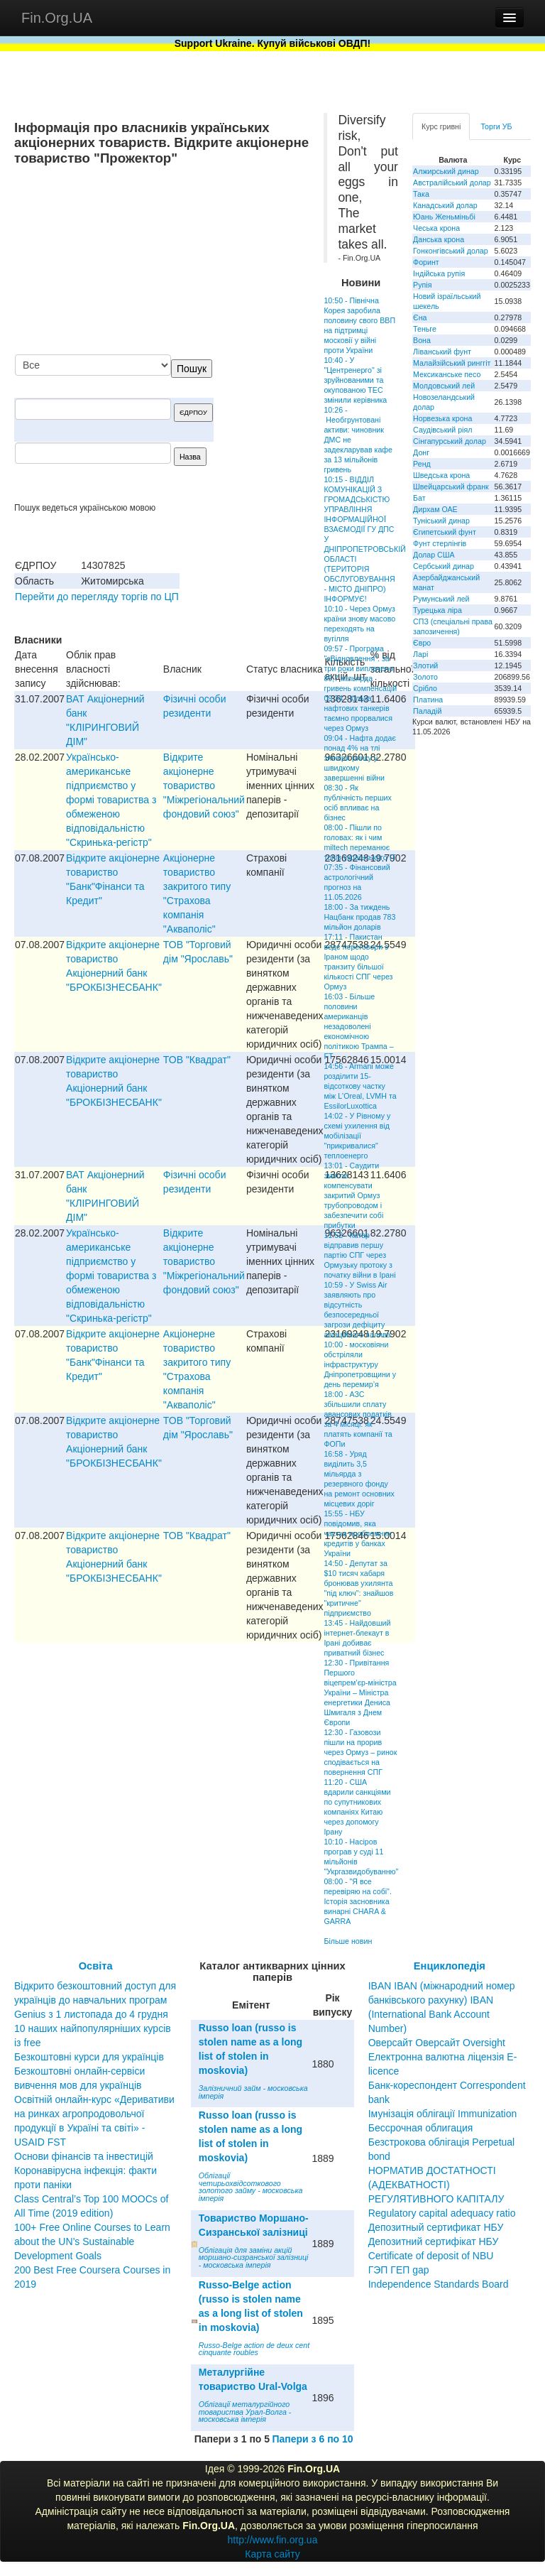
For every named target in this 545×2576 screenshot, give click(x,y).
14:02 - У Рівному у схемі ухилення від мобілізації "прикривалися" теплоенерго (357, 1136)
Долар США (434, 554)
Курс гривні (441, 126)
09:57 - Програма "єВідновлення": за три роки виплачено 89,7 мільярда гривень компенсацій (360, 668)
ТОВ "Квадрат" (197, 1059)
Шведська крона (441, 475)
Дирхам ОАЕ (435, 509)
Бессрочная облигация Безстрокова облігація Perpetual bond (441, 2142)
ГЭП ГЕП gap (398, 2270)
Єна (419, 317)
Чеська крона (436, 228)
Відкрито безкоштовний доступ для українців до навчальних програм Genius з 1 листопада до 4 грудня (95, 2000)
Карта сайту (272, 2554)
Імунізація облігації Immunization (442, 2113)
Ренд (422, 464)
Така (421, 194)
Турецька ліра (437, 610)
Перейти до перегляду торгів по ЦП (97, 596)
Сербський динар (443, 566)
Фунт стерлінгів (439, 543)
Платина (428, 699)
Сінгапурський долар (449, 441)
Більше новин (348, 1941)
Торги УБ (496, 126)
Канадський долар (445, 205)
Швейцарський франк (451, 486)
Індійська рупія (439, 273)
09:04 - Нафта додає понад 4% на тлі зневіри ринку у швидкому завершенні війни (359, 758)
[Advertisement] (203, 261)
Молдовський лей (444, 385)
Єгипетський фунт (444, 532)
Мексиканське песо (446, 374)
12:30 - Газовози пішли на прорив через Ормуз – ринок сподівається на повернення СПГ (360, 1752)
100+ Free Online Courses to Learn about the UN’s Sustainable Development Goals (92, 2241)
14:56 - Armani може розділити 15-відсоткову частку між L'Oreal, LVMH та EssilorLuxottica (360, 1086)
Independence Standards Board (438, 2284)
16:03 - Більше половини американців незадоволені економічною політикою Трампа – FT (358, 1026)
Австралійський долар (452, 182)
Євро (422, 642)
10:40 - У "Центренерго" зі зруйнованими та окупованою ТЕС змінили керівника (355, 380)
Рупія (422, 285)
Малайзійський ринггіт (451, 363)
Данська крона (438, 239)
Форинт (426, 262)
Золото (425, 677)
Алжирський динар (446, 171)
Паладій (427, 711)
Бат (419, 498)
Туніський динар (441, 520)
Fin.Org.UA (56, 18)
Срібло (425, 688)
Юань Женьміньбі (444, 216)
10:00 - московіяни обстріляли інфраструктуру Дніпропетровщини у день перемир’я (360, 1364)
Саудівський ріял (442, 429)
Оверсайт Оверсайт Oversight (436, 2042)
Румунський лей (441, 598)
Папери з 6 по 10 (312, 2439)
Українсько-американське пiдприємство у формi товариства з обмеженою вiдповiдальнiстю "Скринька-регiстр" (111, 799)
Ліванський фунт (442, 351)
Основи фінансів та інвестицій (83, 2156)
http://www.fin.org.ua (273, 2539)
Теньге (424, 329)
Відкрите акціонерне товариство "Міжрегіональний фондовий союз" (204, 785)
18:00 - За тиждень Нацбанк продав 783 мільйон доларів (359, 917)
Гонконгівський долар (450, 250)
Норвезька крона (442, 418)
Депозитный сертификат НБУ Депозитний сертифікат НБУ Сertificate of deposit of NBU (436, 2241)
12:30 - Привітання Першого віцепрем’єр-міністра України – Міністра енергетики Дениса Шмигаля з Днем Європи (360, 1692)
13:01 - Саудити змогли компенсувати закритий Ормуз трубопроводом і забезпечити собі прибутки (353, 1195)
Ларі (420, 654)
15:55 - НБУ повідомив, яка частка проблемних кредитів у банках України (357, 1533)
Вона (422, 340)
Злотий (425, 665)
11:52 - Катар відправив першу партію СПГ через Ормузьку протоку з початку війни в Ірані (359, 1255)
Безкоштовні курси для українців (89, 2057)
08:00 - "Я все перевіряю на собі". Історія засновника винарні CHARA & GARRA (357, 1901)
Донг (421, 452)
